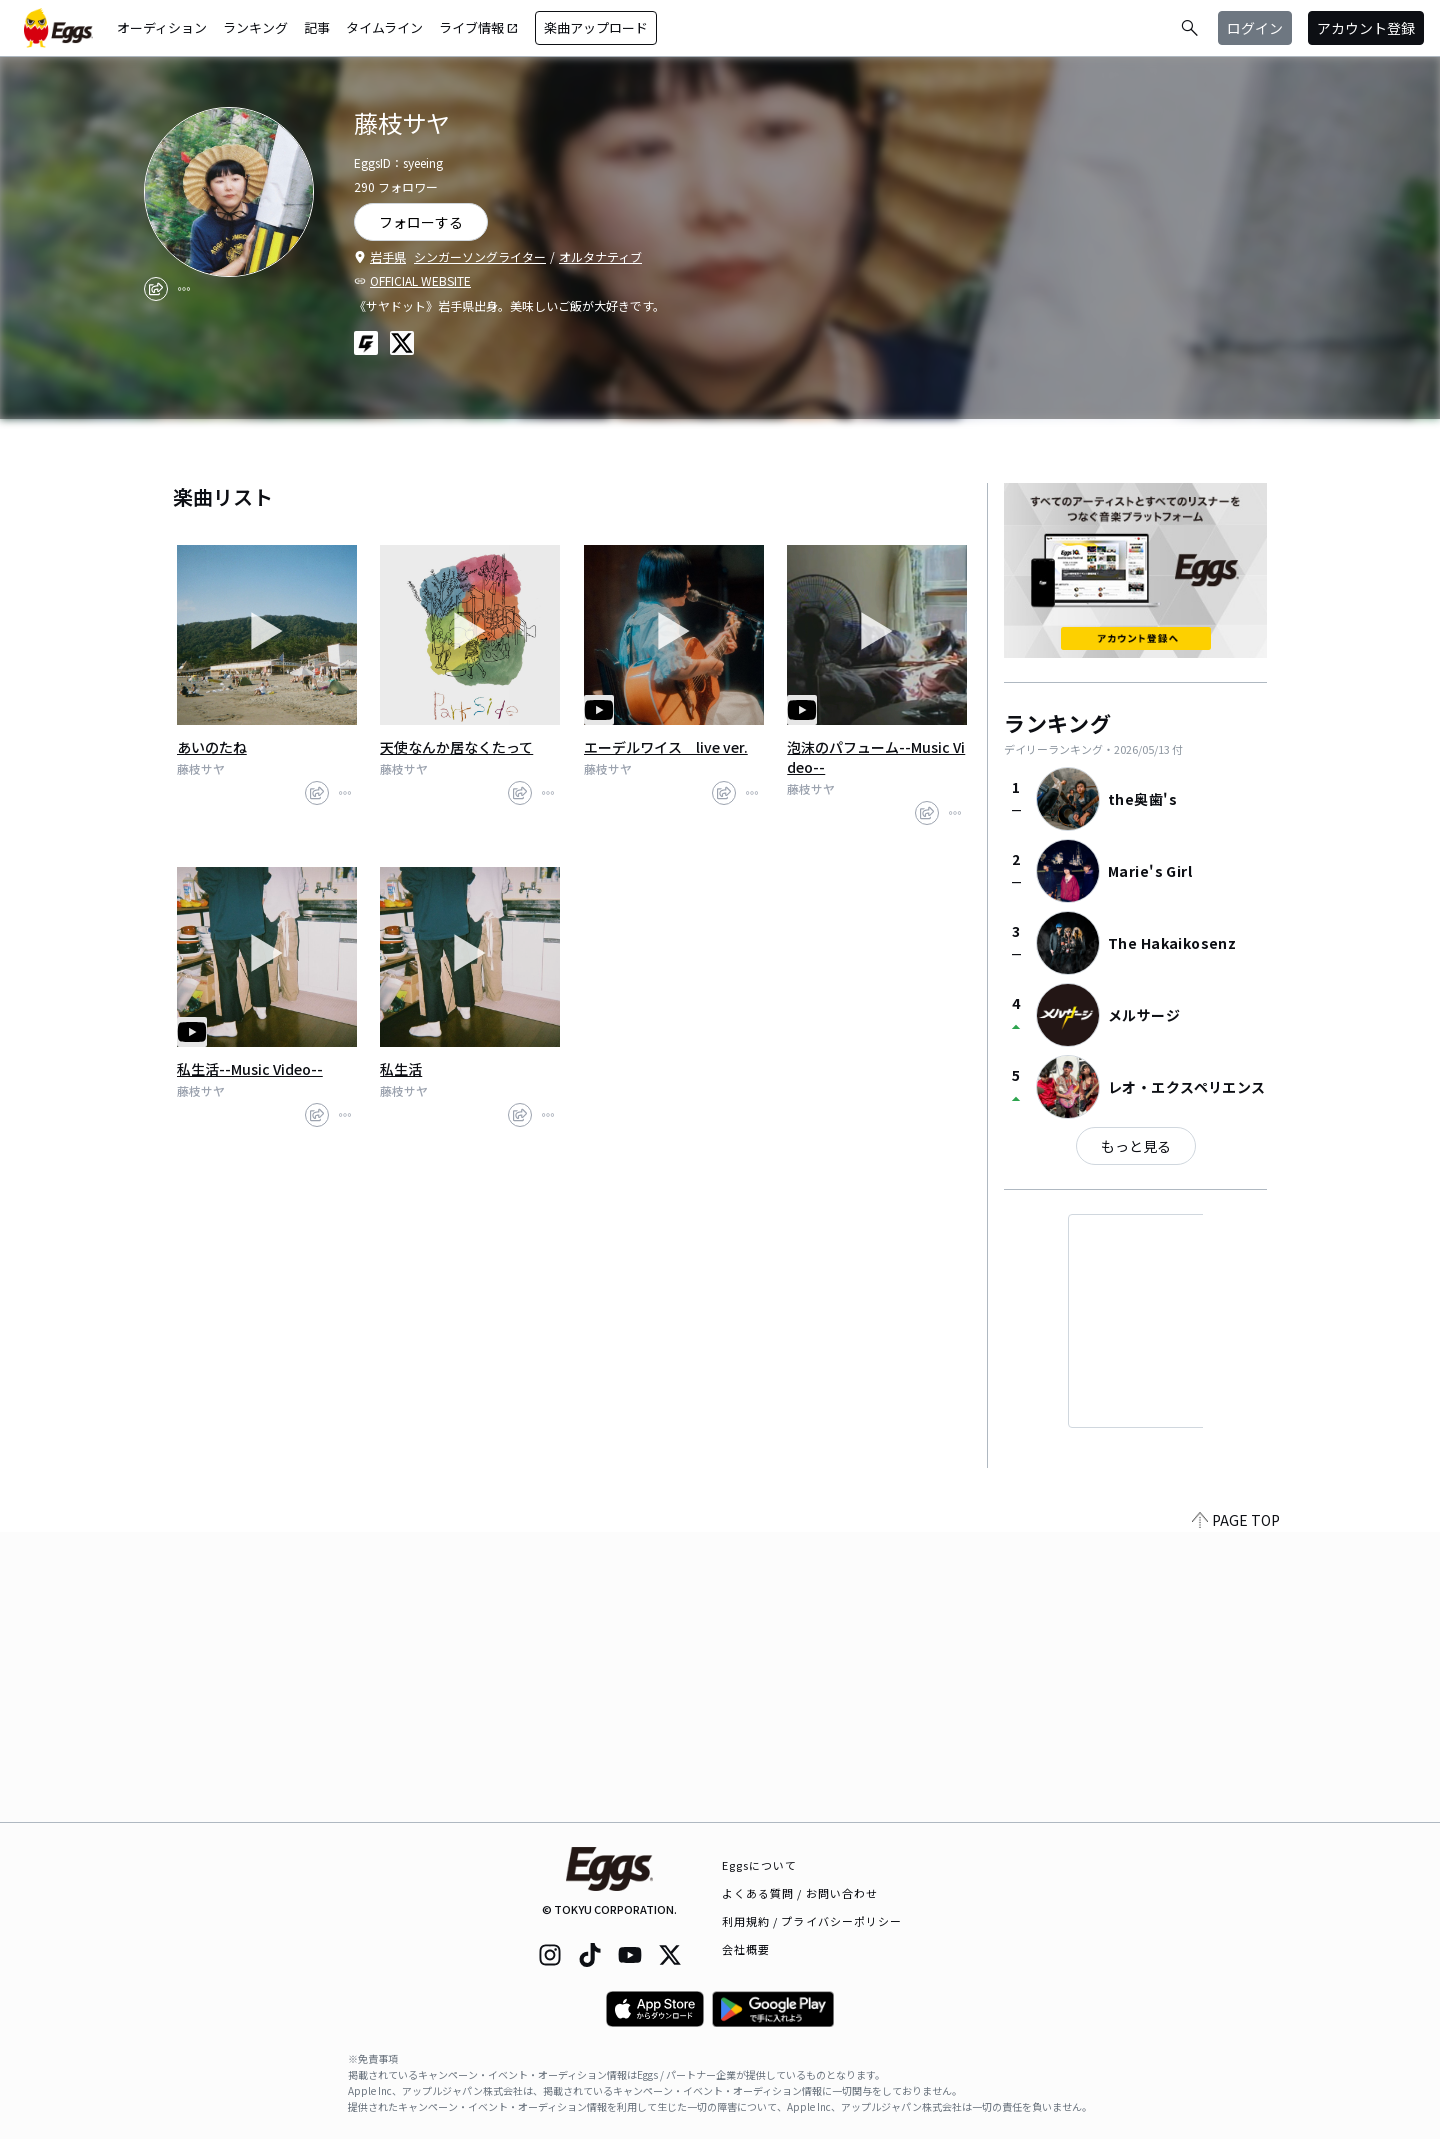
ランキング (255, 27)
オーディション (162, 27)
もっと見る (1136, 1146)
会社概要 (746, 1949)
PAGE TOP (1236, 1810)
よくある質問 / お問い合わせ (800, 1893)
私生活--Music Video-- (250, 1069)
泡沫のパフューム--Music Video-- (876, 757)
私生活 (401, 1069)
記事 (317, 27)
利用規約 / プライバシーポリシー (812, 1921)
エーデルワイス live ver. (666, 747)
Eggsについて (760, 1865)
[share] (156, 289)
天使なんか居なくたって (456, 747)
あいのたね (212, 747)
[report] (184, 289)
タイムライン (384, 27)
